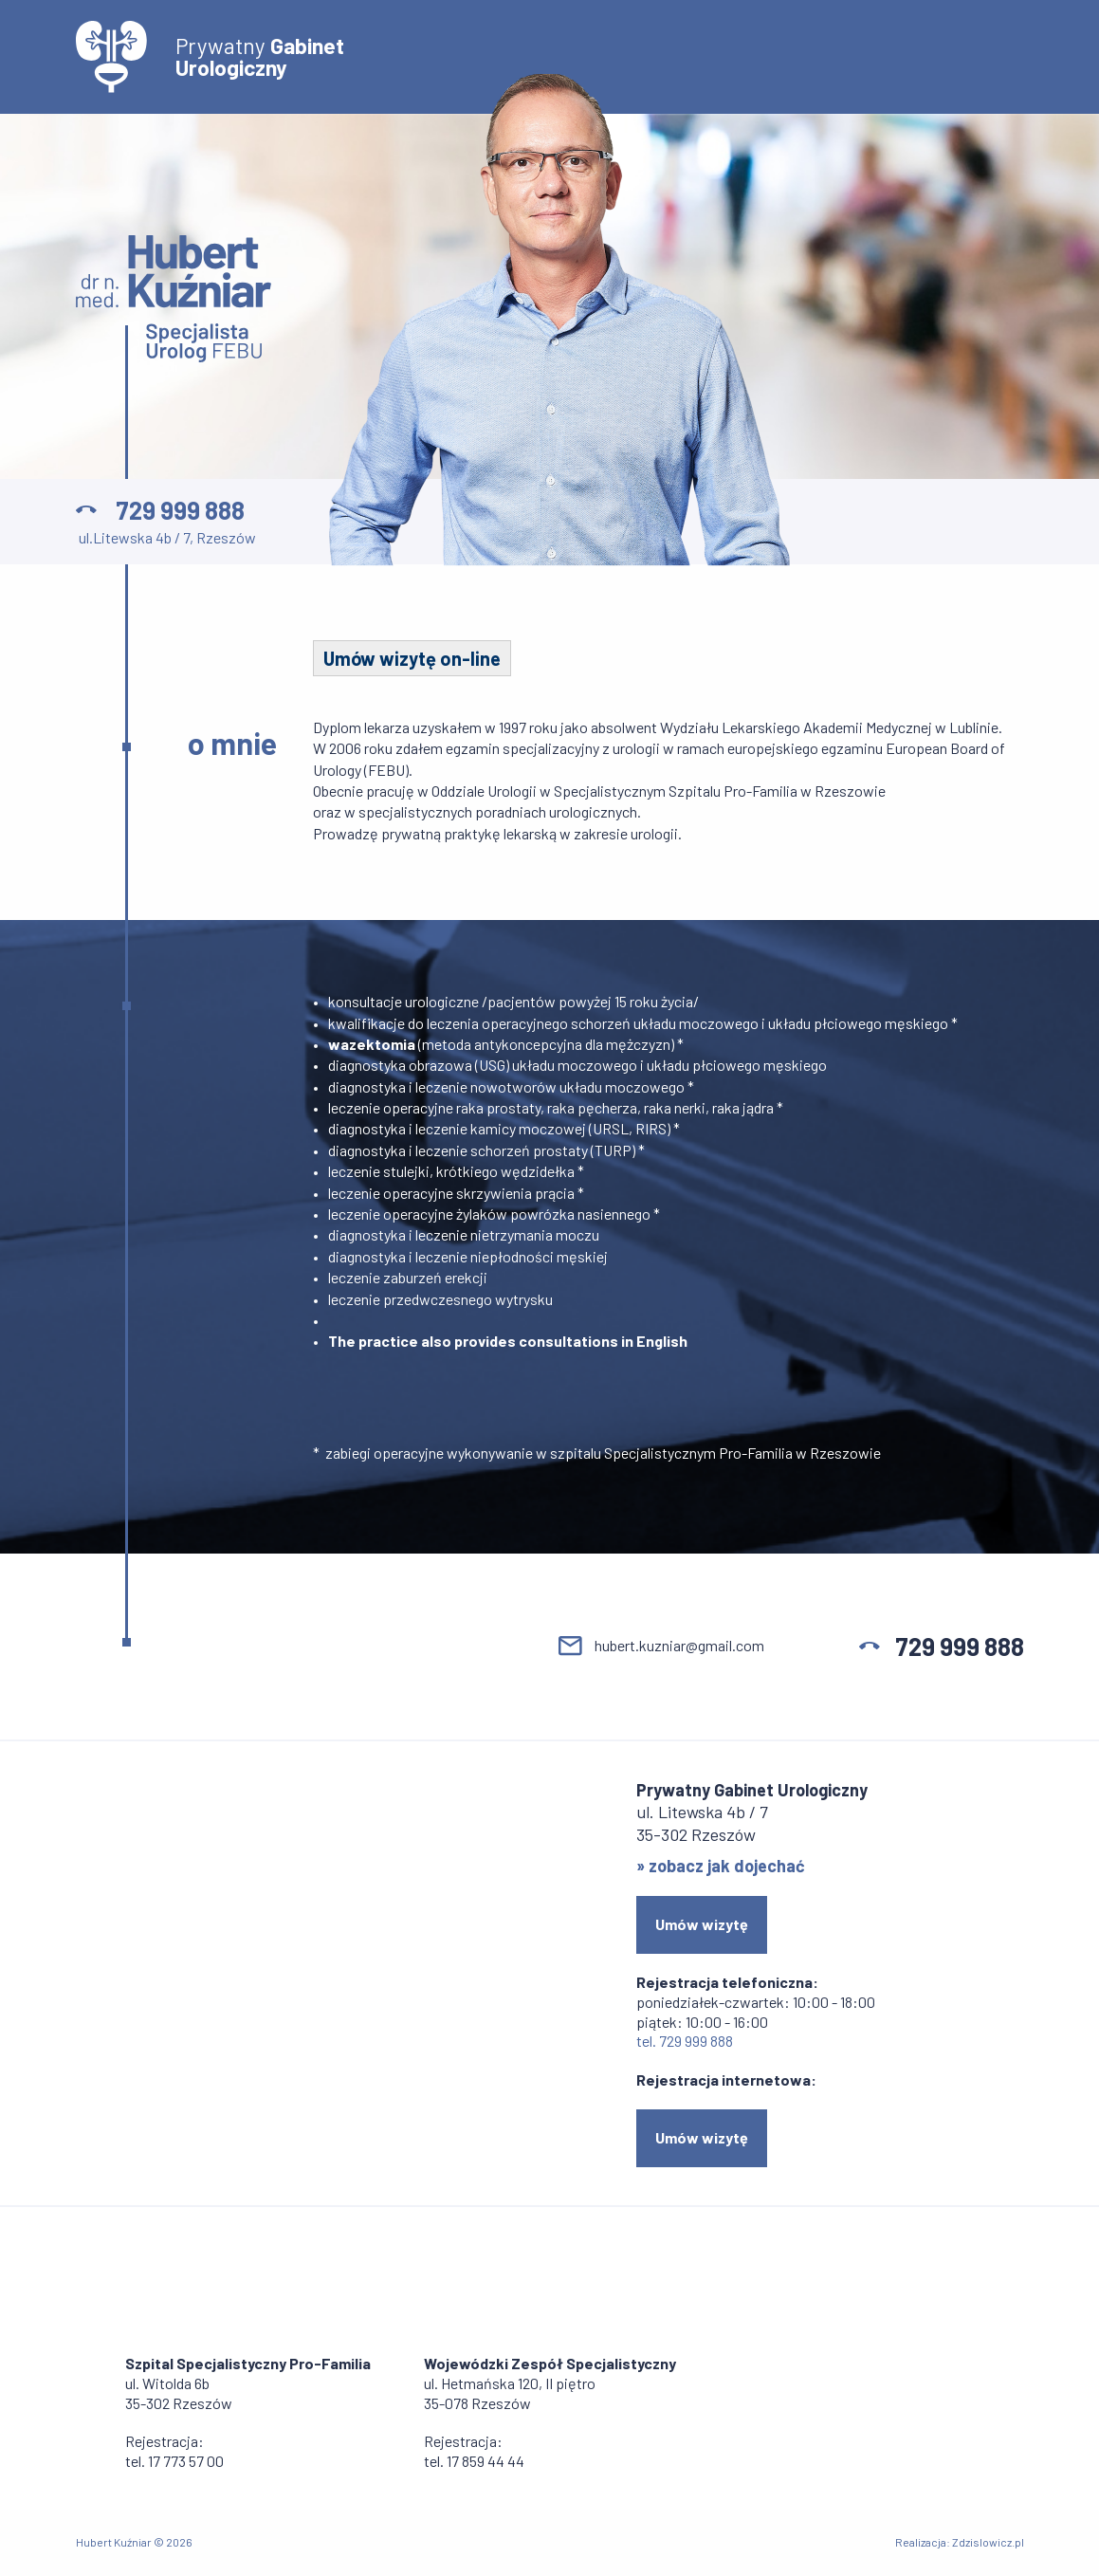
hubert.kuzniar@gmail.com (679, 1645)
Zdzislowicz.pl (988, 2541)
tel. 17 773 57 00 (174, 2461)
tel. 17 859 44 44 (474, 2461)
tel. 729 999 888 (684, 2041)
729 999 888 (180, 509)
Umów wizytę (701, 1924)
